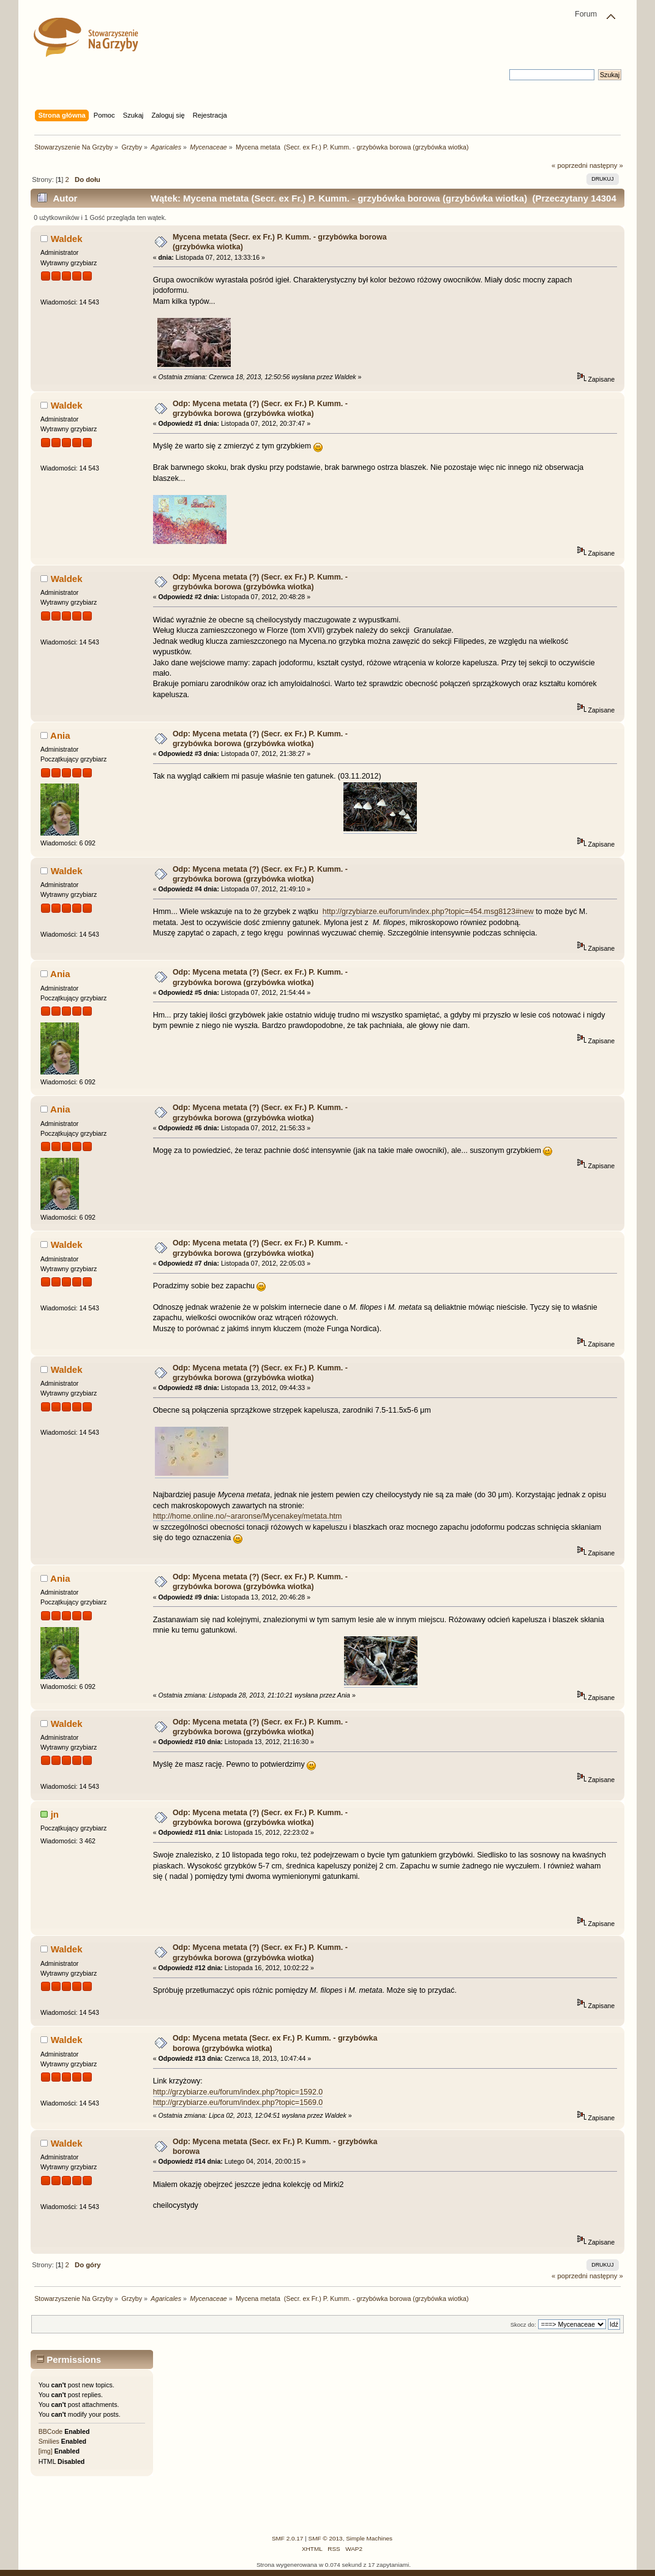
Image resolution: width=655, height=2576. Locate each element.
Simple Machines (369, 2538)
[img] (46, 2451)
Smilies (49, 2441)
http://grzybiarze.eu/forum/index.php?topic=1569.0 (238, 2102)
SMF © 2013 (326, 2538)
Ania (60, 735)
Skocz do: (523, 2324)
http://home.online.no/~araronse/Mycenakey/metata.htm (247, 1516)
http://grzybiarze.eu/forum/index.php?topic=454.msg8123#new (428, 911)
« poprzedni (570, 165)
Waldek (67, 238)
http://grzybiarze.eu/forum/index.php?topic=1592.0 (238, 2092)
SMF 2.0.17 (288, 2538)
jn (55, 1814)
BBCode (50, 2431)
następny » (606, 165)
